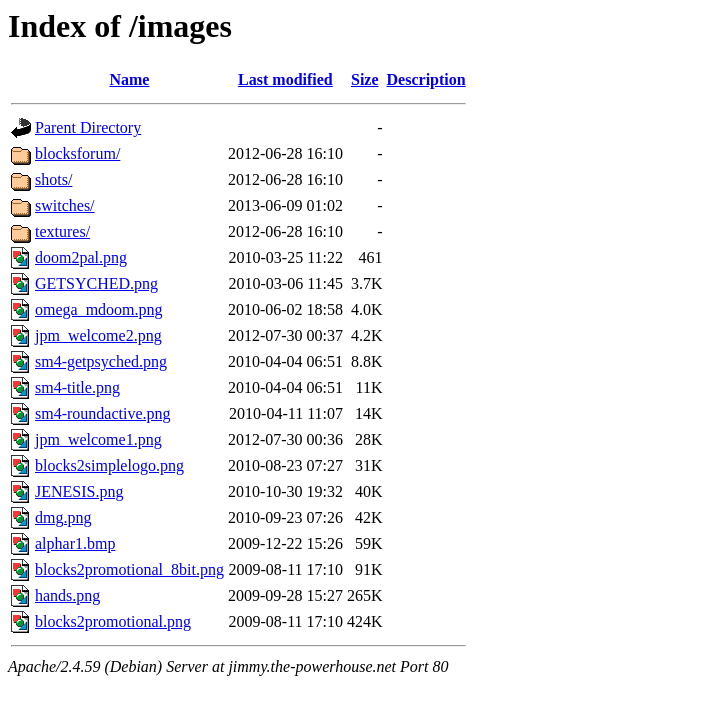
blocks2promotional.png (113, 621)
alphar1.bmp (75, 543)
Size (365, 79)
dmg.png (63, 517)
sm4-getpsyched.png (101, 361)
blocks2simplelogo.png (109, 465)
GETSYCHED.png (96, 283)
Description (426, 79)
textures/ (62, 231)
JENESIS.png (79, 491)
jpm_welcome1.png (98, 439)
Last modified (285, 79)
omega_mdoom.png (99, 309)
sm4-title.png (77, 387)
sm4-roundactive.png (103, 413)
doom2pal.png (81, 257)
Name (129, 79)
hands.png (67, 595)
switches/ (65, 205)
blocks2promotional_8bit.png (129, 569)
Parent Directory (88, 127)
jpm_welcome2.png (98, 335)
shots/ (53, 179)
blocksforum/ (77, 153)
